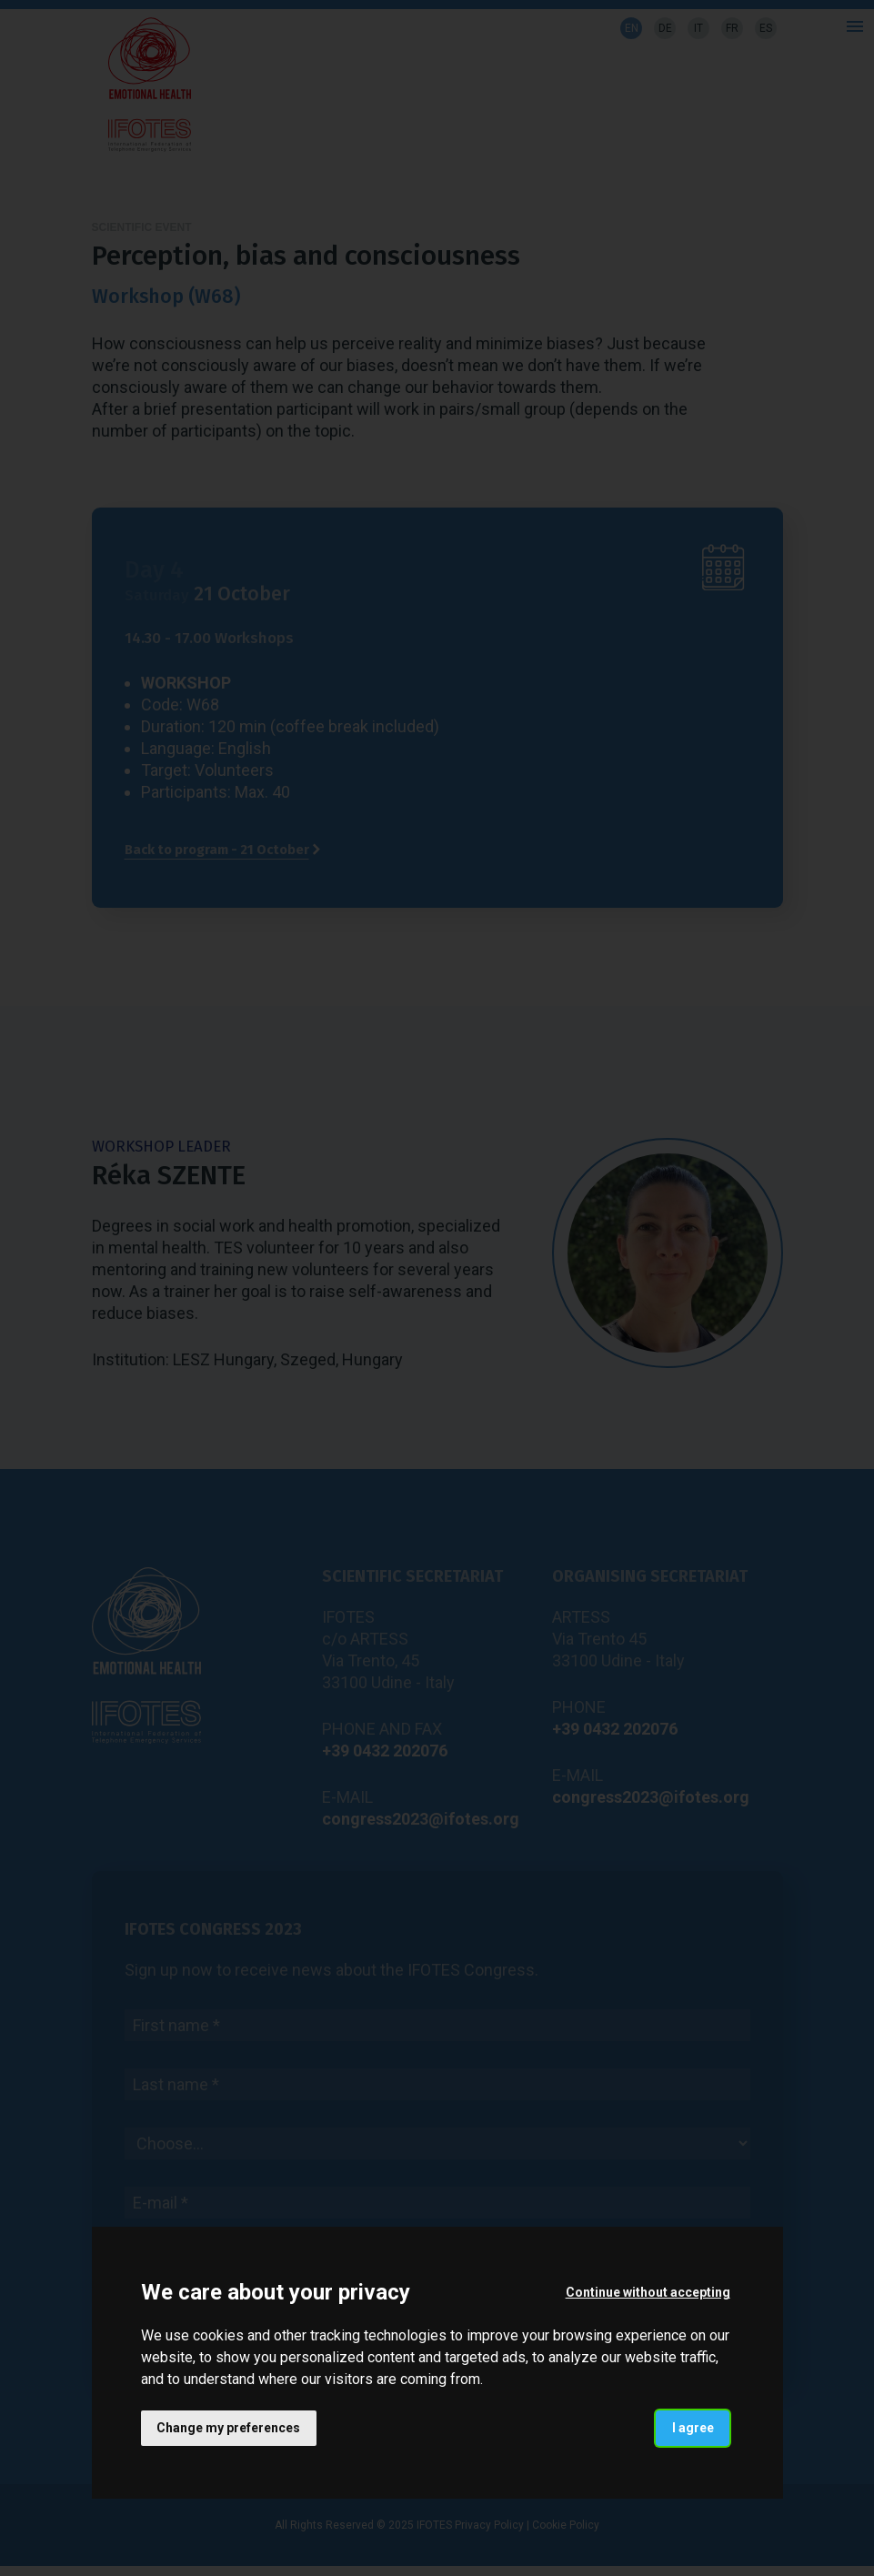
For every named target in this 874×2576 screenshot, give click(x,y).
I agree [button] (692, 2427)
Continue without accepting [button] (647, 2292)
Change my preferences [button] (229, 2427)
